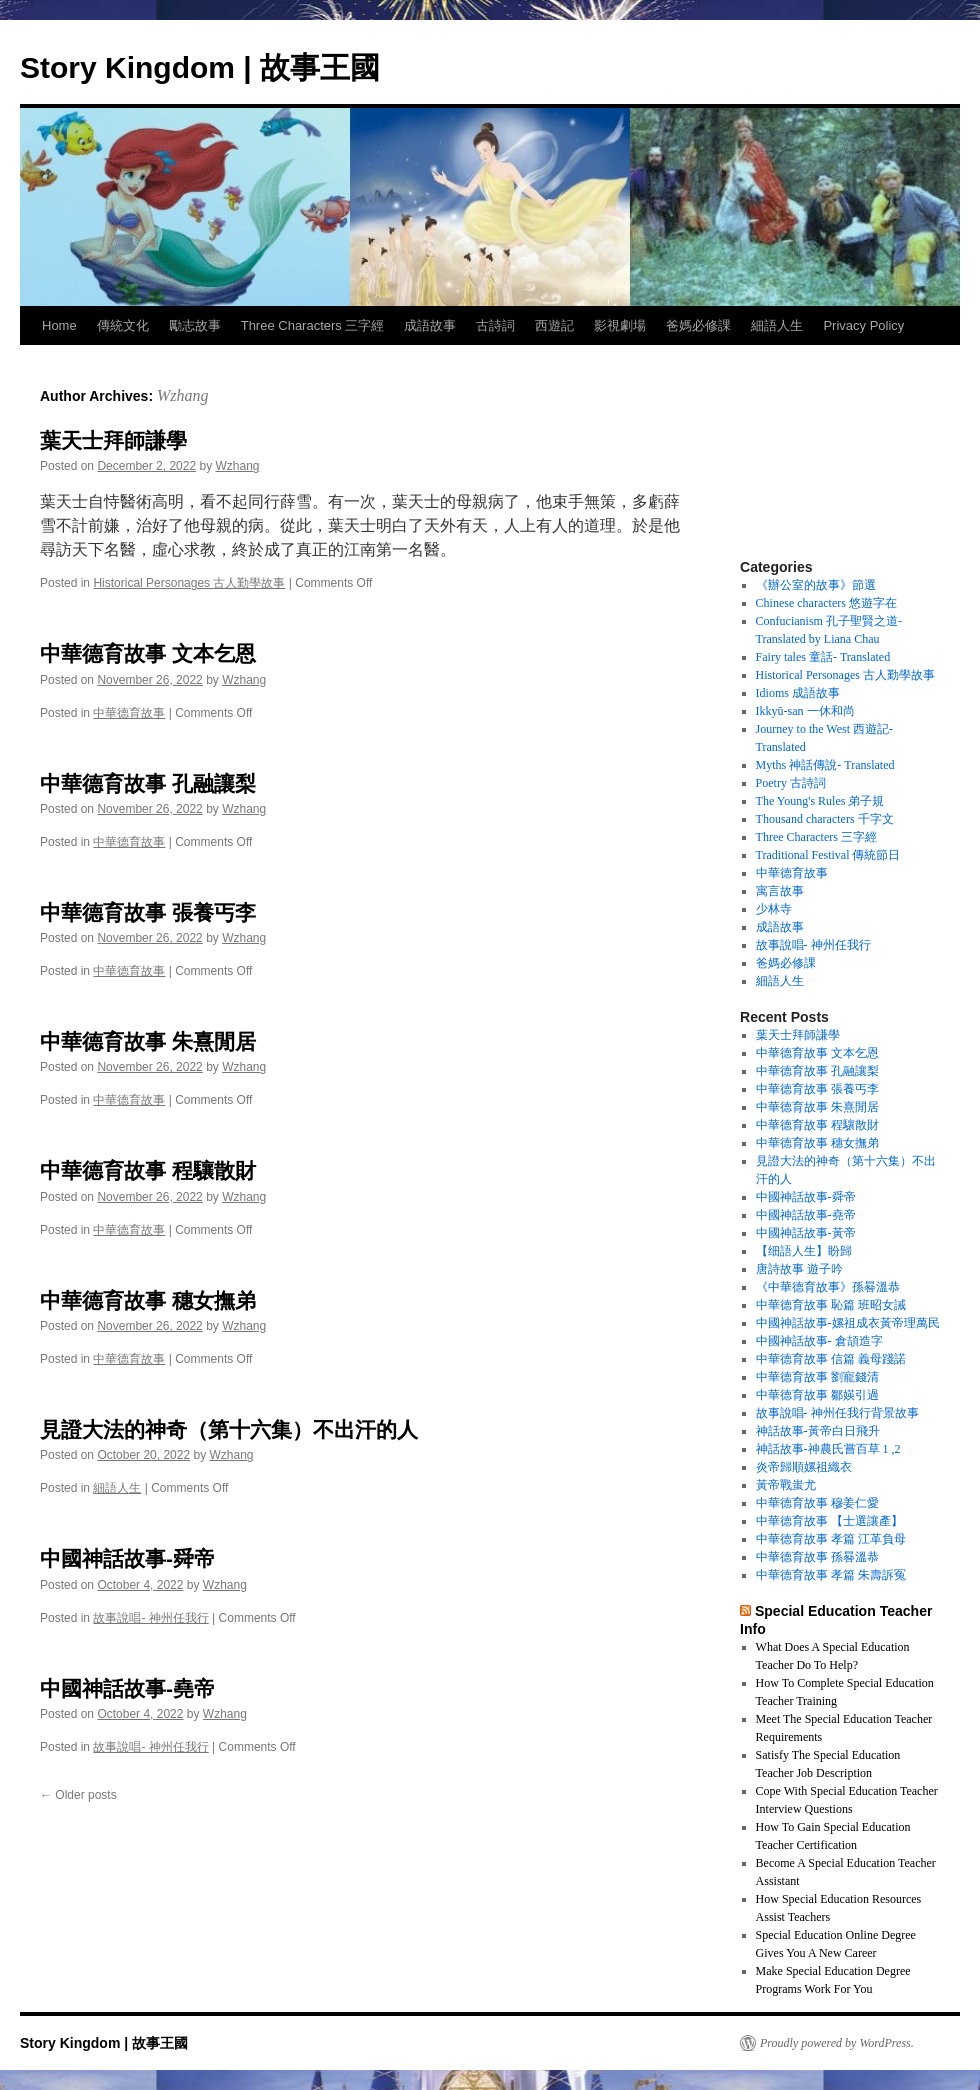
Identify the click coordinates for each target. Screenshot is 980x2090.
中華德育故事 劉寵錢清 (817, 1377)
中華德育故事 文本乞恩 (148, 653)
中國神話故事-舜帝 (127, 1558)
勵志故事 (195, 325)
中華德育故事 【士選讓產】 (829, 1521)
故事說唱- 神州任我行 (150, 1618)
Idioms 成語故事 (798, 693)
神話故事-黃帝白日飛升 (818, 1431)
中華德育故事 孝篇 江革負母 (831, 1539)
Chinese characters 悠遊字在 (826, 603)
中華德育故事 (129, 713)
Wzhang (183, 395)
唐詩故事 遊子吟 (799, 1269)
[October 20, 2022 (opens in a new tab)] (143, 1455)
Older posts (78, 1795)
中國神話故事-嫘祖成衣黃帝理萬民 (848, 1323)
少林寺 (774, 909)
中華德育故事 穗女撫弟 (148, 1300)
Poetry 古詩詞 (791, 783)
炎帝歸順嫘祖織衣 (804, 1467)
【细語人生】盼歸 (804, 1251)
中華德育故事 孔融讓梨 (148, 783)
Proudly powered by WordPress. (837, 2043)
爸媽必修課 (698, 325)
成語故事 (430, 325)
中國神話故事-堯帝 (127, 1688)
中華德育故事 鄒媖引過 (817, 1395)
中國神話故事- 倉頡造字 (819, 1341)
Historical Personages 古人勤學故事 (189, 583)
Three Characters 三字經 (313, 325)
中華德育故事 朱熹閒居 (148, 1041)
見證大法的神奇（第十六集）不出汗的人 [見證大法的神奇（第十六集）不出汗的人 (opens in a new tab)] (229, 1429)
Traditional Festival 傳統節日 (828, 855)
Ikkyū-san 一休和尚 (805, 711)
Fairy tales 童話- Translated (823, 657)
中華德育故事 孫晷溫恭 (817, 1557)
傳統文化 (123, 325)
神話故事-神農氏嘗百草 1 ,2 (828, 1449)
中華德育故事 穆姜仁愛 (817, 1503)
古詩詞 (495, 325)
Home (59, 325)
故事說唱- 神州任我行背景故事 (837, 1413)
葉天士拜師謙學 (113, 440)
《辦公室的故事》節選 (816, 585)
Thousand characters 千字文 (825, 819)
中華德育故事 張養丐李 (148, 912)
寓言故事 (780, 891)
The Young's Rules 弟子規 (820, 801)
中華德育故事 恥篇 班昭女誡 (831, 1305)
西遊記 (554, 325)
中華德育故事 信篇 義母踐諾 (831, 1359)
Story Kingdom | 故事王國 (200, 67)
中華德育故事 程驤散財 (148, 1170)
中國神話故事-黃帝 (806, 1233)
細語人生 (777, 325)
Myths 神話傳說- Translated (825, 765)
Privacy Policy (863, 325)
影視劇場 (620, 325)
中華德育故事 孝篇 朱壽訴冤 (831, 1575)
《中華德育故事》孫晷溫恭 (828, 1287)
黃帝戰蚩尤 (786, 1485)
